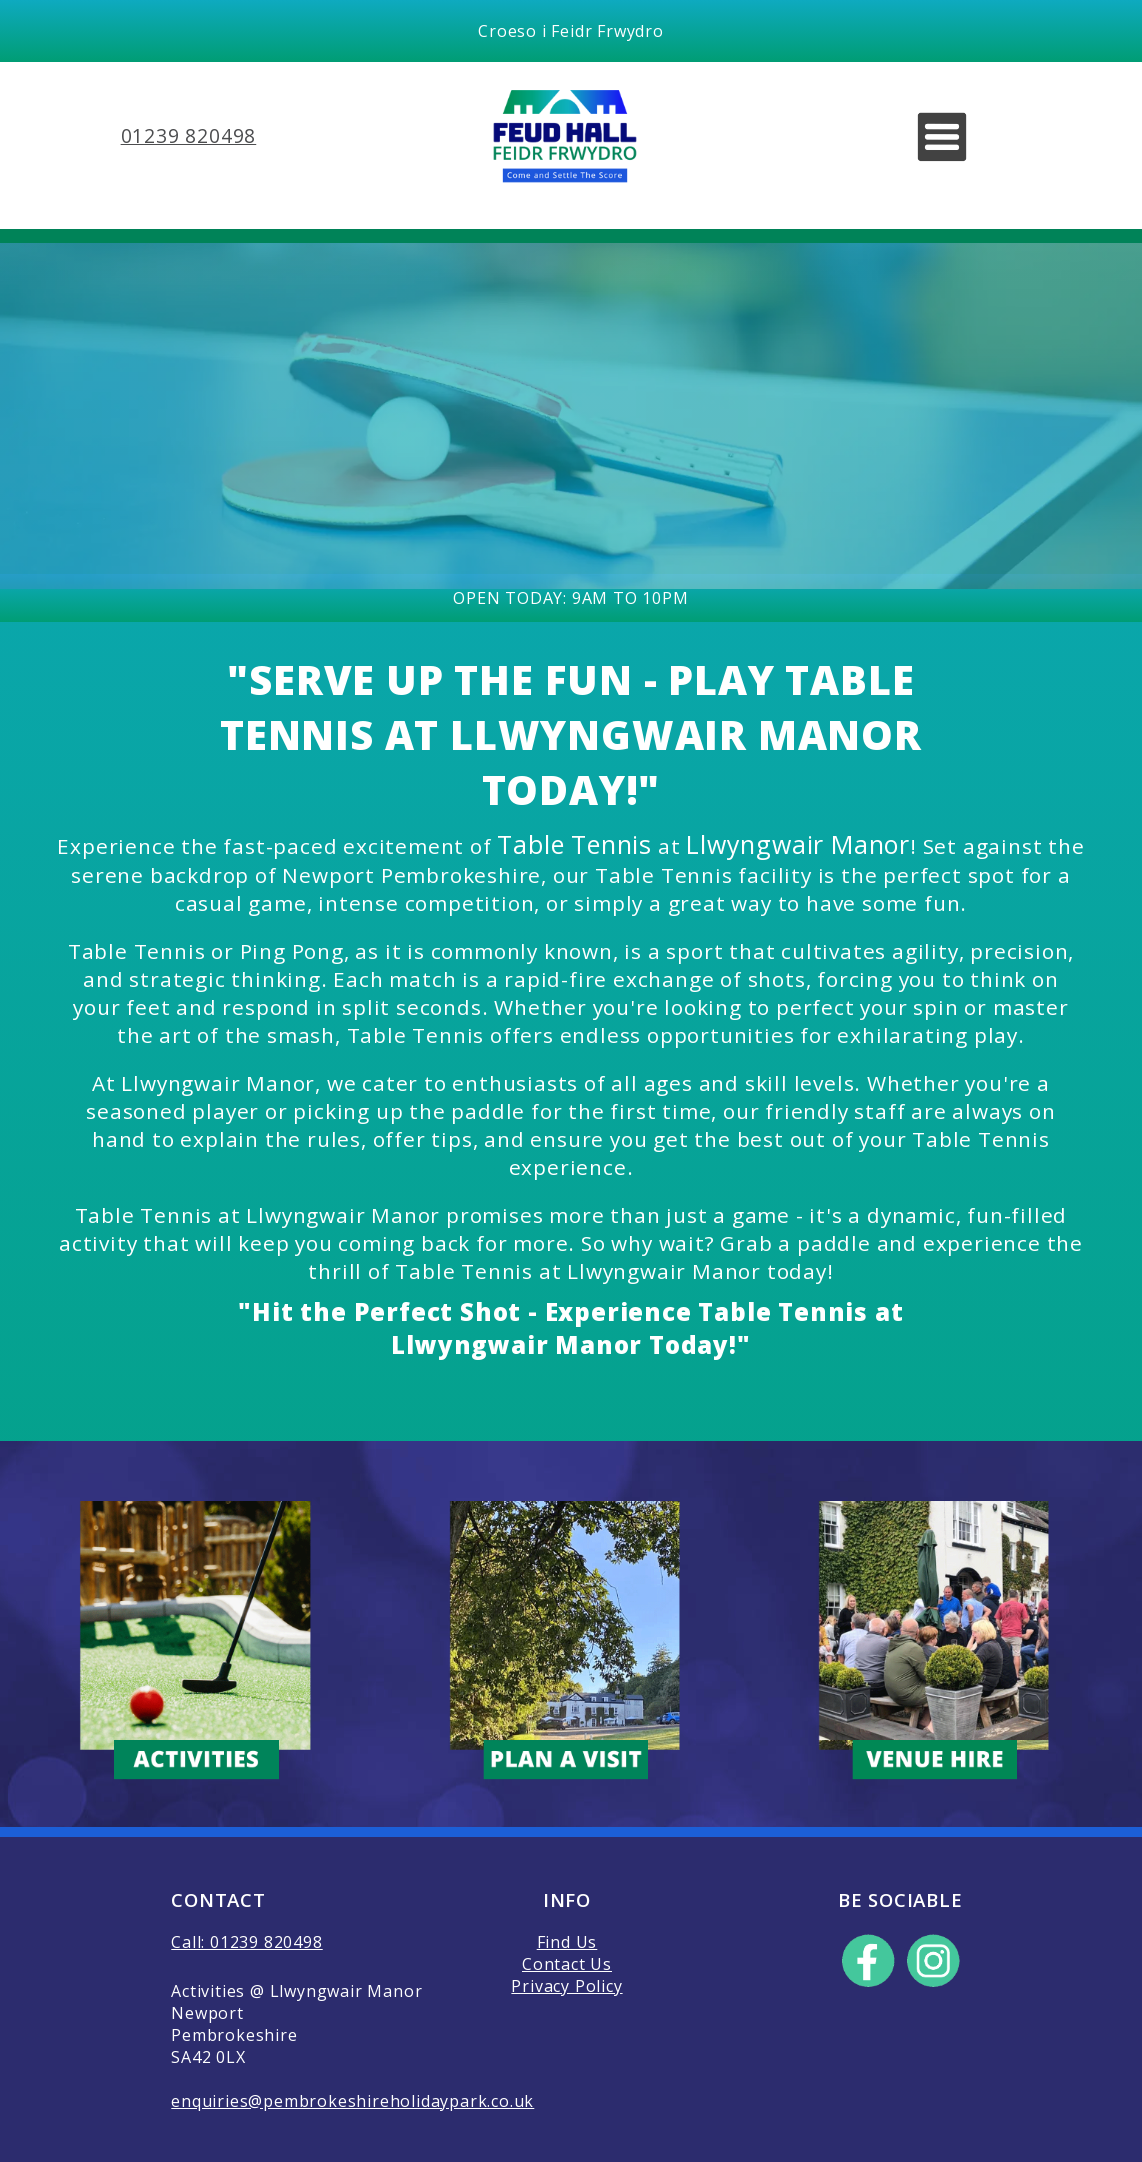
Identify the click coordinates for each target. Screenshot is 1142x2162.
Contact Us (567, 1964)
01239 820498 (189, 135)
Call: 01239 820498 (246, 1942)
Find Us (567, 1942)
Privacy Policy (566, 1986)
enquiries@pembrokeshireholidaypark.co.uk (352, 2101)
